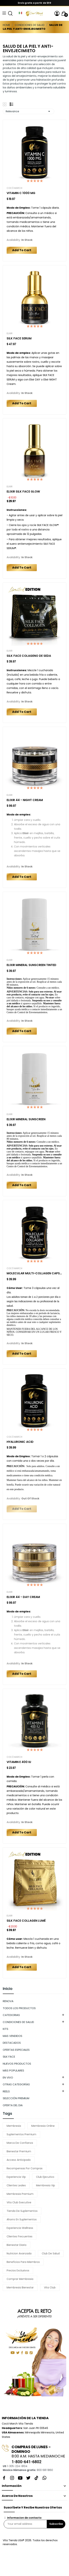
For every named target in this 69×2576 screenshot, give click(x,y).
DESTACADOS (12, 2043)
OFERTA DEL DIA (13, 2105)
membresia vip (45, 2185)
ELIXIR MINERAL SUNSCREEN (26, 1119)
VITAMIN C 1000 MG (21, 193)
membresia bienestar (20, 2287)
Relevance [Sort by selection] (28, 111)
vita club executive (19, 2202)
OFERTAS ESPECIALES (16, 2050)
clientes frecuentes (19, 2236)
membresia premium (20, 2194)
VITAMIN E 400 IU (19, 1762)
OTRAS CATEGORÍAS (16, 2084)
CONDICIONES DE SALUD (18, 2022)
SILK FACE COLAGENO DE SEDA (29, 656)
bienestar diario (16, 2245)
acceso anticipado (19, 2160)
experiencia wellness (20, 2228)
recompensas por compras (25, 2168)
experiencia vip (16, 2177)
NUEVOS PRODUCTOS (17, 2064)
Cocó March (14, 188)
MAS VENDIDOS (12, 2036)
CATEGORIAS (11, 2015)
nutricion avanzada (19, 2253)
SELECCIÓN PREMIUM (16, 2098)
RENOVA (8, 2001)
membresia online (43, 2126)
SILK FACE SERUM (19, 338)
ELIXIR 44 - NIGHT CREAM (25, 800)
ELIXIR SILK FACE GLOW (23, 492)
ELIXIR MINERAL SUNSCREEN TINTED (31, 965)
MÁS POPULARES (13, 2070)
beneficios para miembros (23, 2262)
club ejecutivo (45, 2177)
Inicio (8, 1989)
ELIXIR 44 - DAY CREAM (23, 1597)
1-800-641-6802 (26, 2461)
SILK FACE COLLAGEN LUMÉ (26, 1921)
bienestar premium (19, 2151)
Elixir (10, 333)
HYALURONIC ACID (20, 1442)
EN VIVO (8, 2077)
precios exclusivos (18, 2270)
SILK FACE (9, 2057)
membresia (14, 2126)
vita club (50, 2287)
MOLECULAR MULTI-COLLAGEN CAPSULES (34, 1273)
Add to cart (21, 250)
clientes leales (16, 2185)
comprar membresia (20, 2279)
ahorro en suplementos (22, 2219)
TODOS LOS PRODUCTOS (19, 2008)
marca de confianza (20, 2143)
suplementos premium (21, 2134)
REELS (6, 2091)
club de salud (51, 2253)
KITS (5, 2029)
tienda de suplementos (22, 2211)
